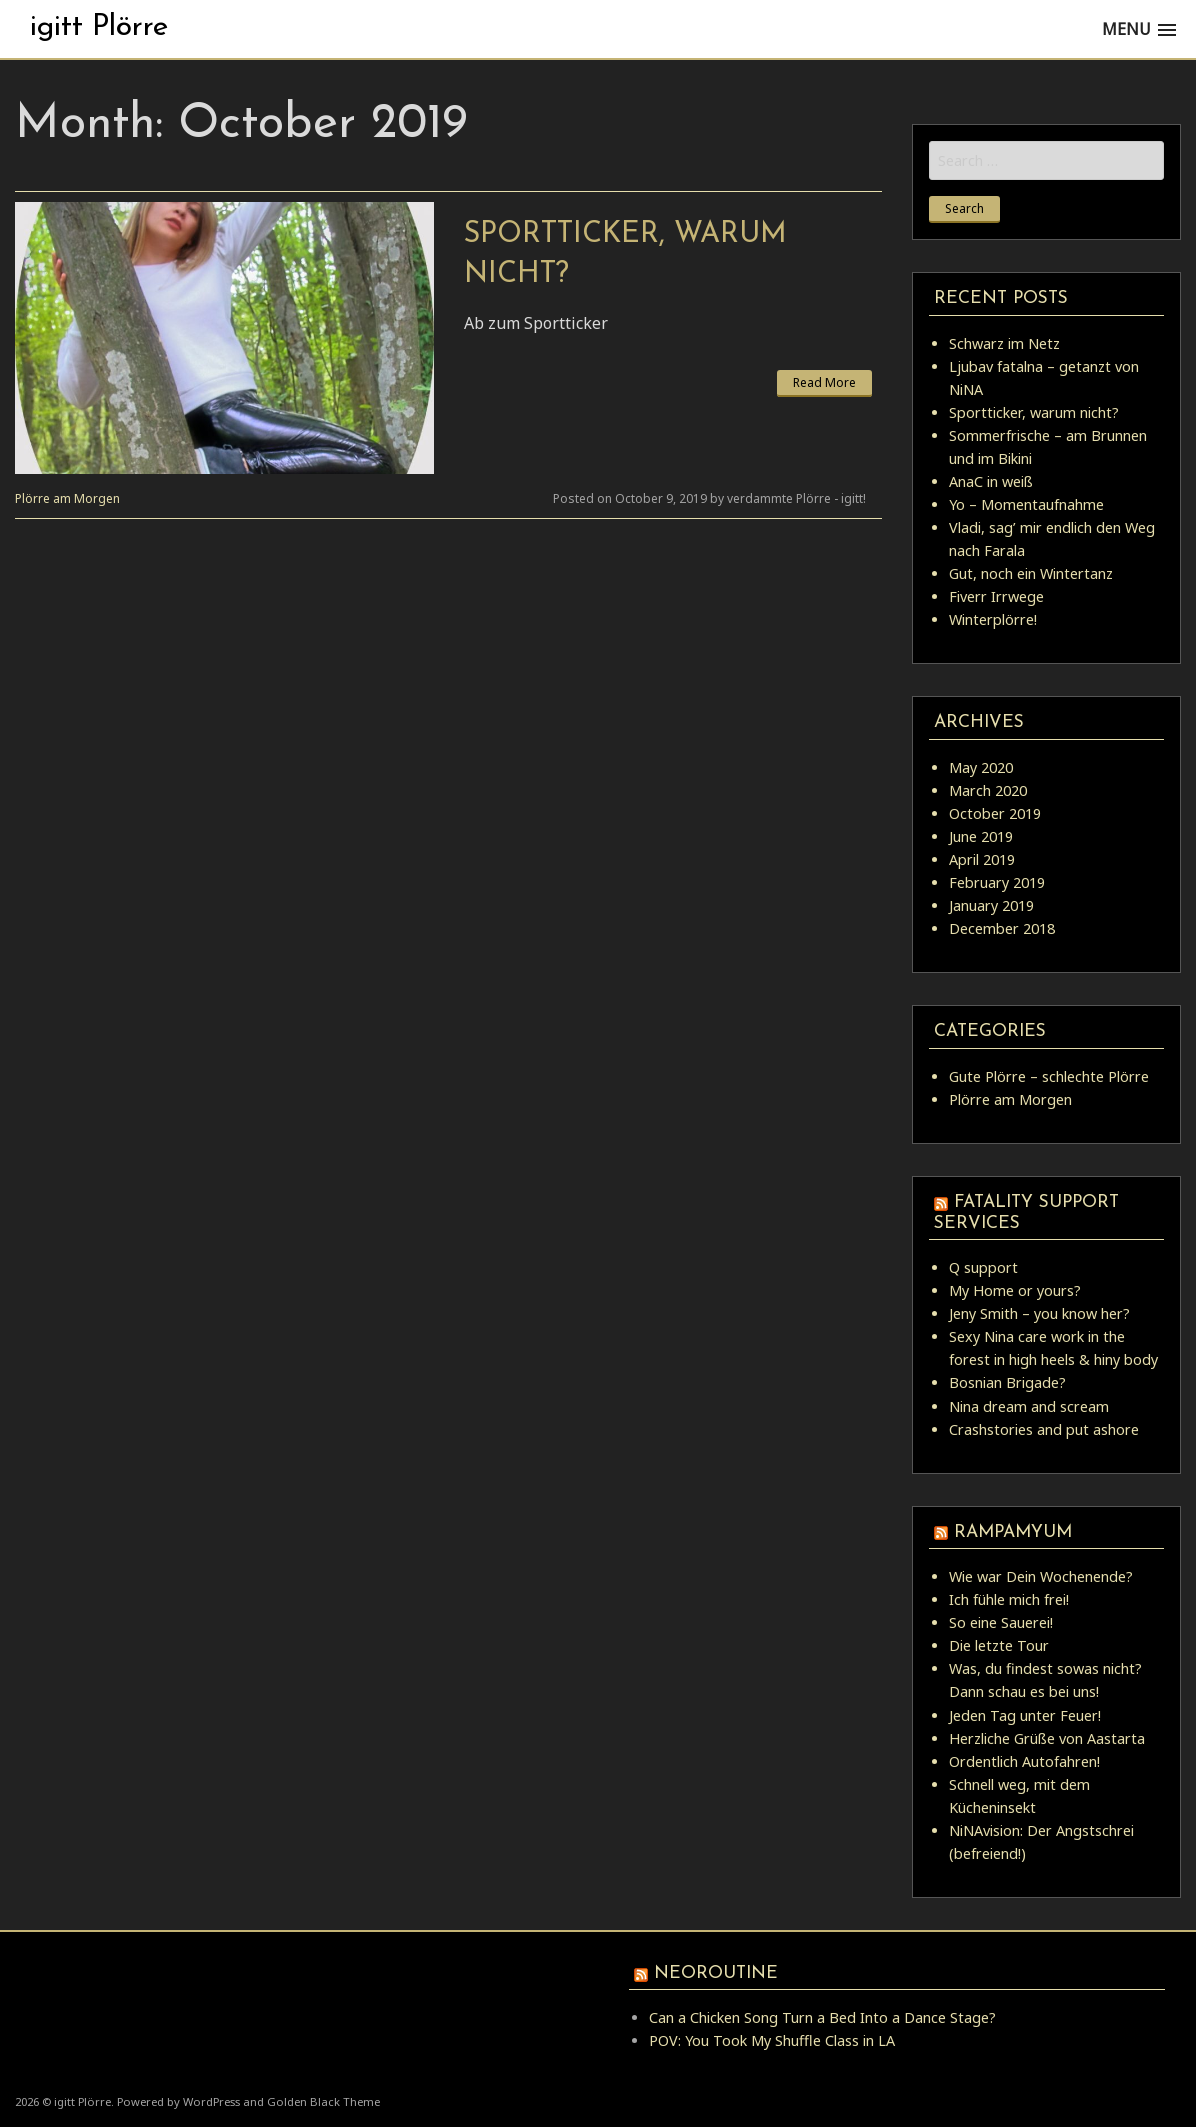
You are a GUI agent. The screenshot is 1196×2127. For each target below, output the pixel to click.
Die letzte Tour (999, 1645)
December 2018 (1002, 928)
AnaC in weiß (991, 481)
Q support (983, 1267)
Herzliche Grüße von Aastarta (1047, 1738)
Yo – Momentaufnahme (1026, 504)
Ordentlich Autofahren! (1024, 1761)
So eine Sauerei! (1001, 1622)
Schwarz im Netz (1004, 343)
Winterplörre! (993, 619)
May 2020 (981, 767)
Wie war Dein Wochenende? (1041, 1576)
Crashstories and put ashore (1044, 1429)
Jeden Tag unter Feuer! (1025, 1715)
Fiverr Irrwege (996, 596)
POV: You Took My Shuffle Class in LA (772, 2040)
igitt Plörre (99, 27)
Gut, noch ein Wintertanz (1031, 573)
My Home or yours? (1015, 1290)
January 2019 (991, 905)
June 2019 (981, 836)
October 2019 (995, 813)
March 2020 (988, 790)
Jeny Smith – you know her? (1039, 1313)
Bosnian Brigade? (1007, 1382)
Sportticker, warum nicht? (1034, 412)
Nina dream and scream (1029, 1406)
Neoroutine (716, 1973)
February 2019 (997, 882)
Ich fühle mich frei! (1009, 1599)
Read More (824, 382)
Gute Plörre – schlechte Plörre (1049, 1076)
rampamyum (1013, 1532)
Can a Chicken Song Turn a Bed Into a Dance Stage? (822, 2017)
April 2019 (982, 859)
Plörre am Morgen (67, 498)
